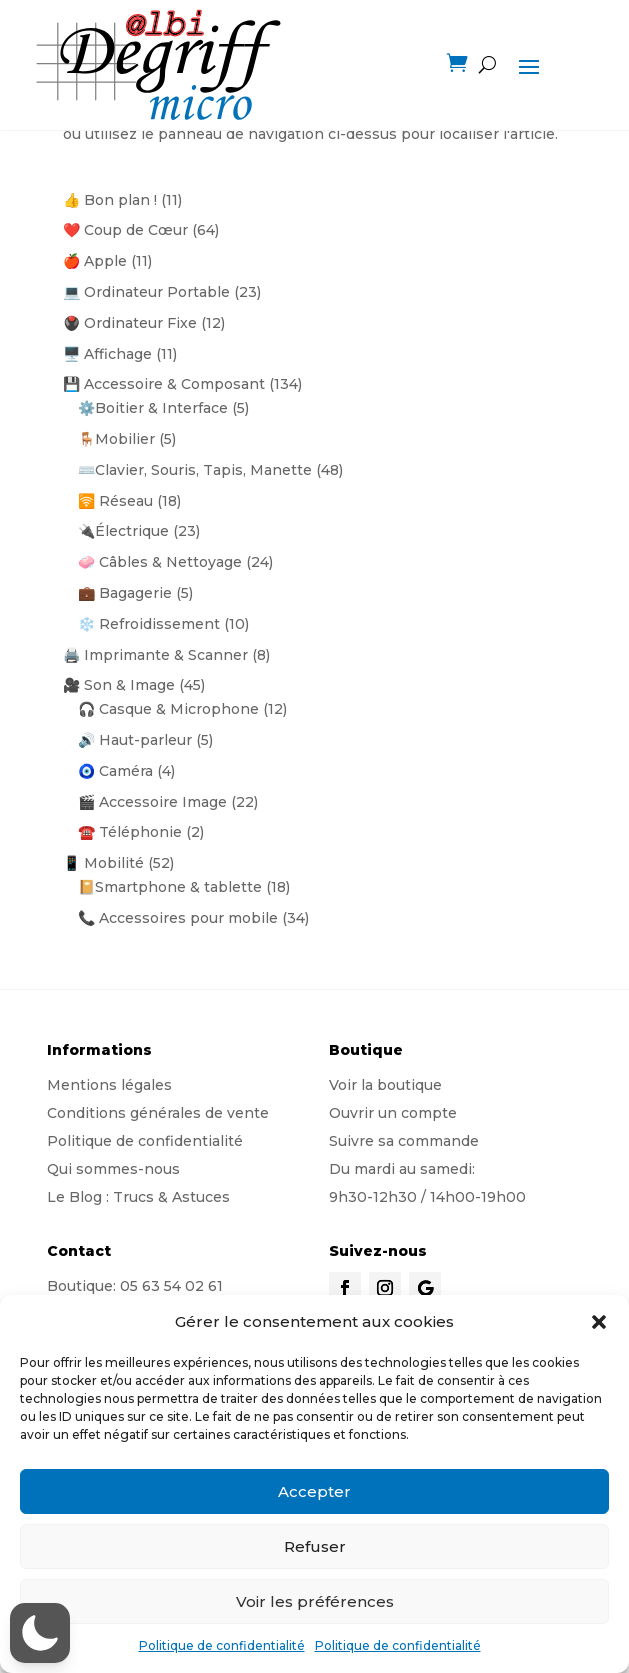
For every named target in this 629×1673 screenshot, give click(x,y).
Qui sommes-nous (113, 1169)
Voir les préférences (315, 1601)
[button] (599, 1322)
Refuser (315, 1546)
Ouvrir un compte (393, 1113)
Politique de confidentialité (222, 1645)
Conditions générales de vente (158, 1113)
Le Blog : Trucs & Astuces (138, 1197)
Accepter (314, 1491)
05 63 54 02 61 (171, 1286)
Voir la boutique (385, 1085)
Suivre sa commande (404, 1141)
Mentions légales (109, 1085)
